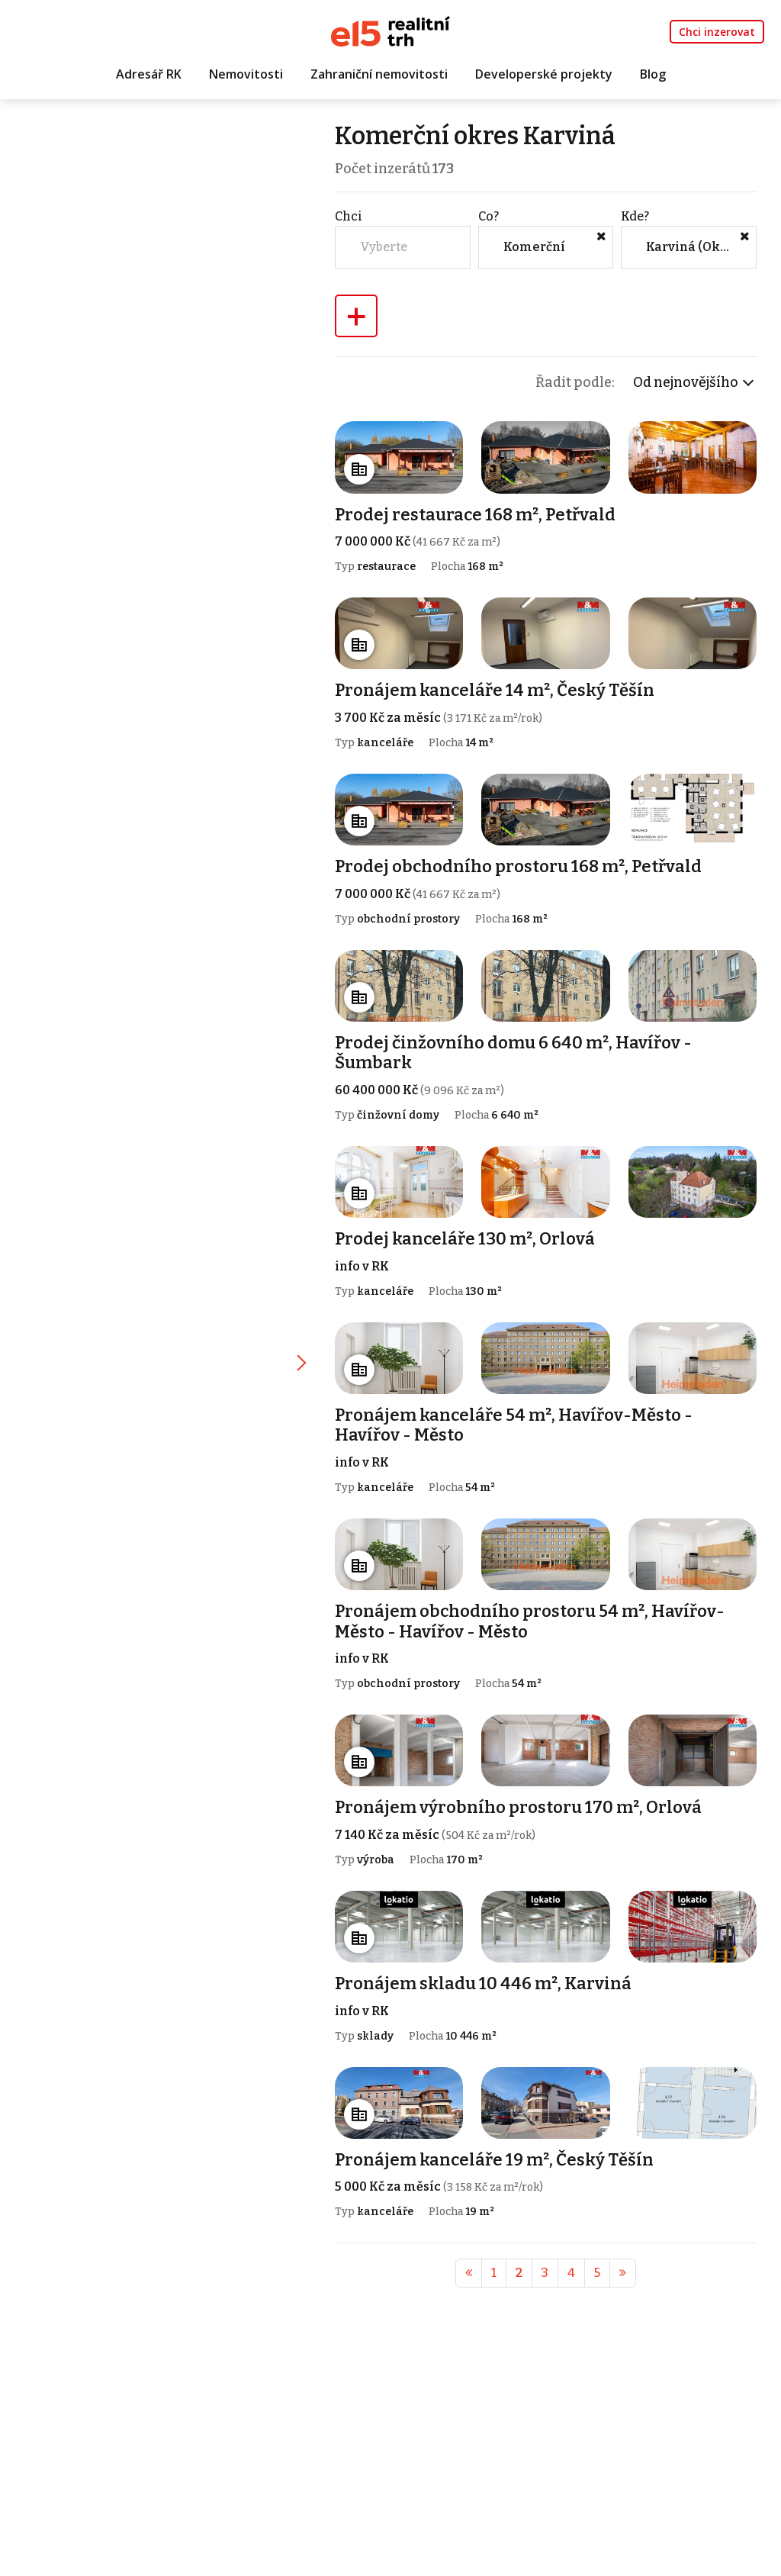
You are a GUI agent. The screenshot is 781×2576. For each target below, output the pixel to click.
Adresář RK (149, 74)
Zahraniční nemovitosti (379, 74)
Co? (489, 216)
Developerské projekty (543, 74)
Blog (653, 74)
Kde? (636, 216)
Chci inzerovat (717, 31)
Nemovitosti (246, 74)
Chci (351, 216)
